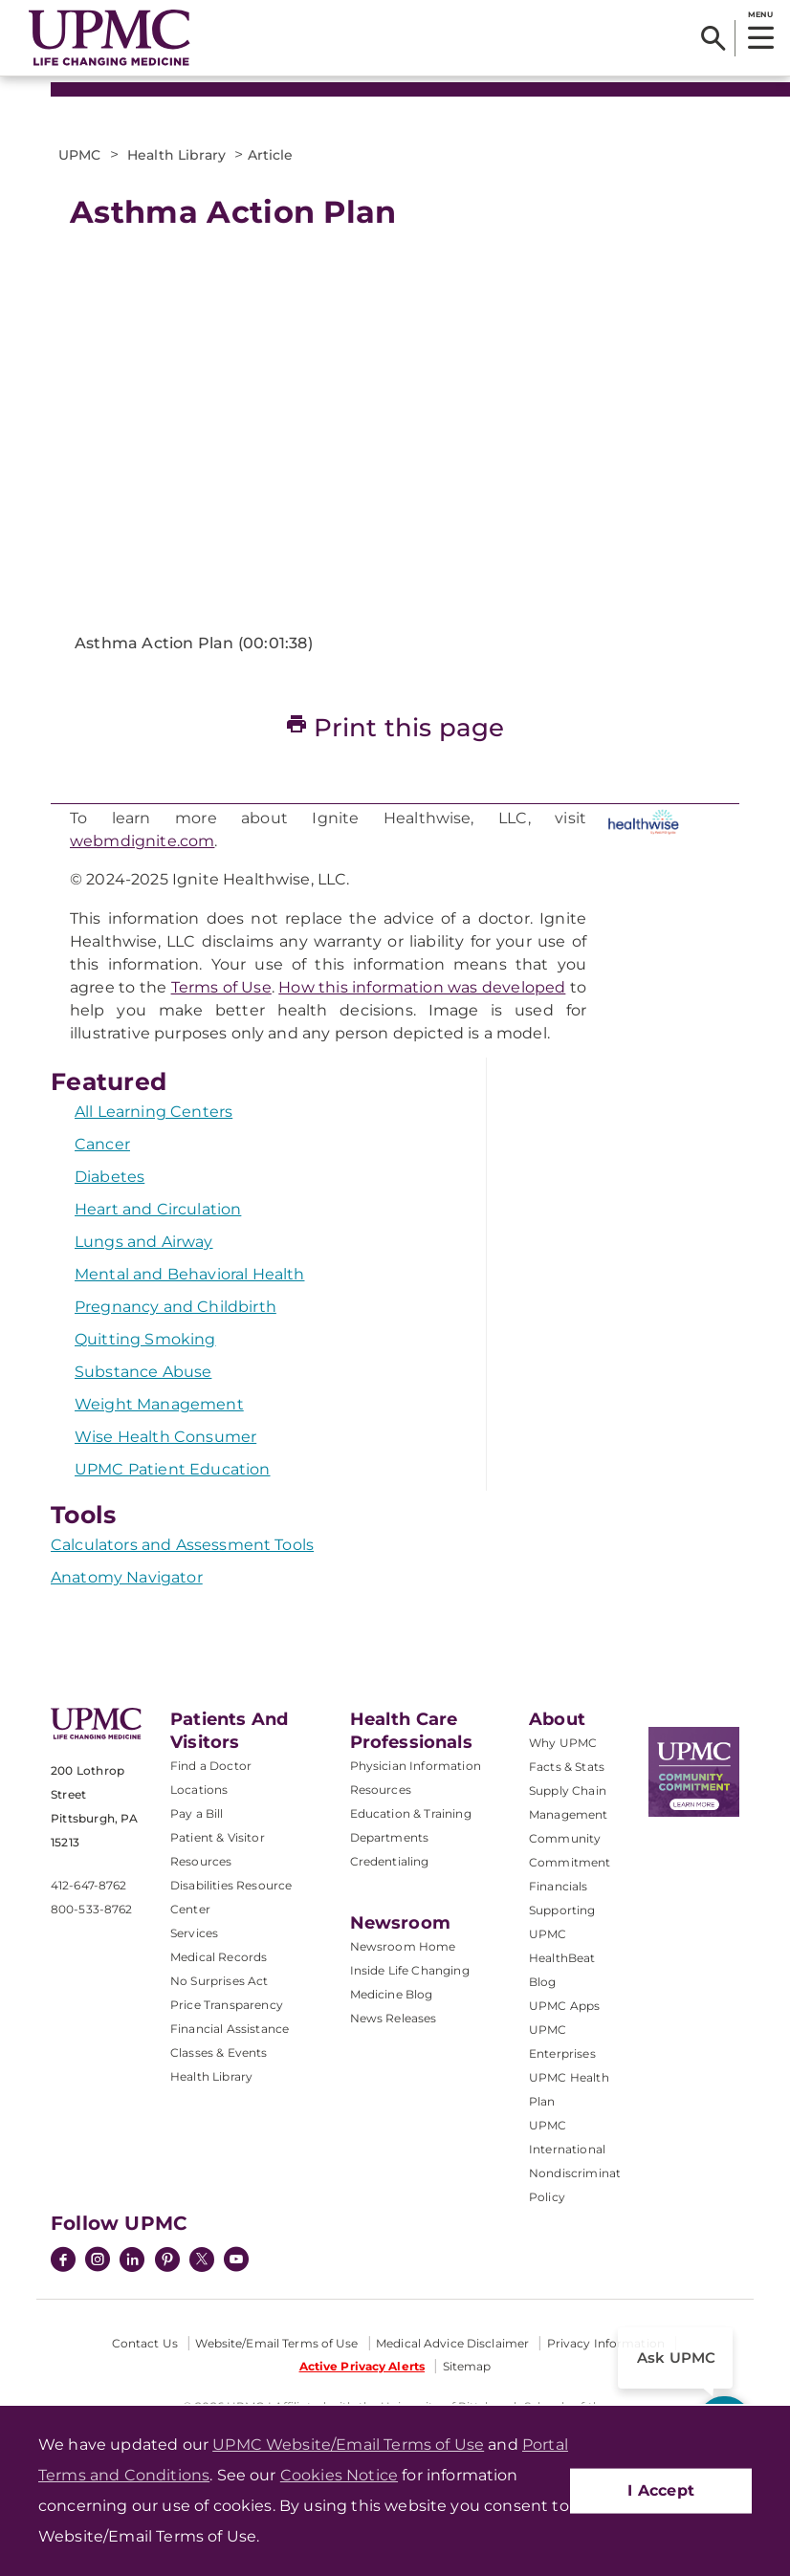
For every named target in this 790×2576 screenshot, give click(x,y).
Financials (558, 1886)
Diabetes (109, 1177)
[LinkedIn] (132, 2261)
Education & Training (411, 1813)
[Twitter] (201, 2259)
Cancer (102, 1144)
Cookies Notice (339, 2475)
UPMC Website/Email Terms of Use (348, 2444)
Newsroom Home (403, 1946)
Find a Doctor (211, 1765)
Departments (389, 1837)
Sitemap (467, 2366)
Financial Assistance (229, 2028)
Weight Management (159, 1404)
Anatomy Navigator (127, 1577)
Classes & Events (219, 2052)
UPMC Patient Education (173, 1469)
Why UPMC (563, 1743)
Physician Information (415, 1765)
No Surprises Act (219, 1981)
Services (194, 1933)
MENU (760, 14)
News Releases (393, 2018)
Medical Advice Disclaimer (452, 2343)
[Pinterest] (167, 2261)
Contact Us (145, 2343)
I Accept (660, 2490)
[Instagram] (97, 2261)
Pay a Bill (197, 1813)
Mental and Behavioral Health (189, 1274)
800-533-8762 (91, 1909)
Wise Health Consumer (165, 1437)
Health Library (211, 2076)
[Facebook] (63, 2261)
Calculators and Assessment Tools (182, 1545)
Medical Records (218, 1957)
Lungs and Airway (144, 1242)
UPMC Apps (564, 2005)
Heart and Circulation (158, 1209)
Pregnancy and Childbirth (175, 1307)
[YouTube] (236, 2261)
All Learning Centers (153, 1111)
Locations (199, 1789)
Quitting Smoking (145, 1339)
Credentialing (389, 1861)
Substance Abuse (143, 1372)
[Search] (713, 38)
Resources (380, 1789)
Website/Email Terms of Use (276, 2343)
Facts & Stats (566, 1766)
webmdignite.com (142, 841)
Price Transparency (226, 2004)
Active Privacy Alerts (362, 2366)
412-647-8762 (88, 1885)
